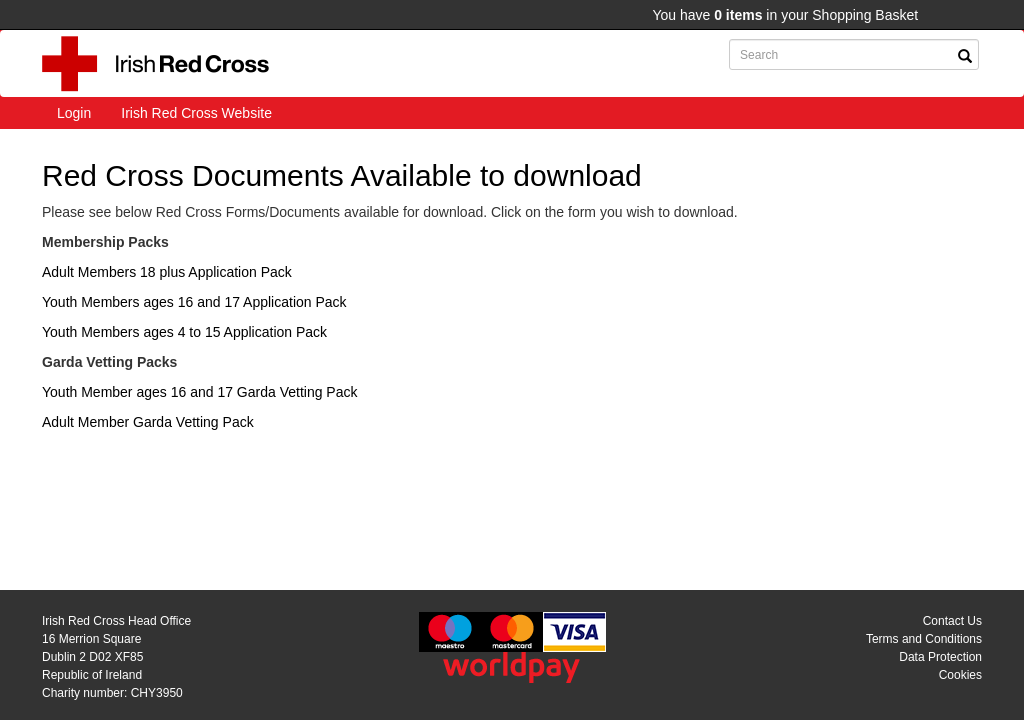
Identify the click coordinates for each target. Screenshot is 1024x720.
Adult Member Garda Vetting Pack (148, 422)
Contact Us (952, 621)
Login (74, 113)
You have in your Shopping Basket (785, 15)
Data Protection (940, 657)
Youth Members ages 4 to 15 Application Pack (184, 332)
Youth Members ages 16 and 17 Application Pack (194, 302)
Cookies (960, 675)
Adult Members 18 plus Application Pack (167, 272)
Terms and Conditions (924, 639)
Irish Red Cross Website (196, 113)
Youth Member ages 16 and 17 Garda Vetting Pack (199, 392)
